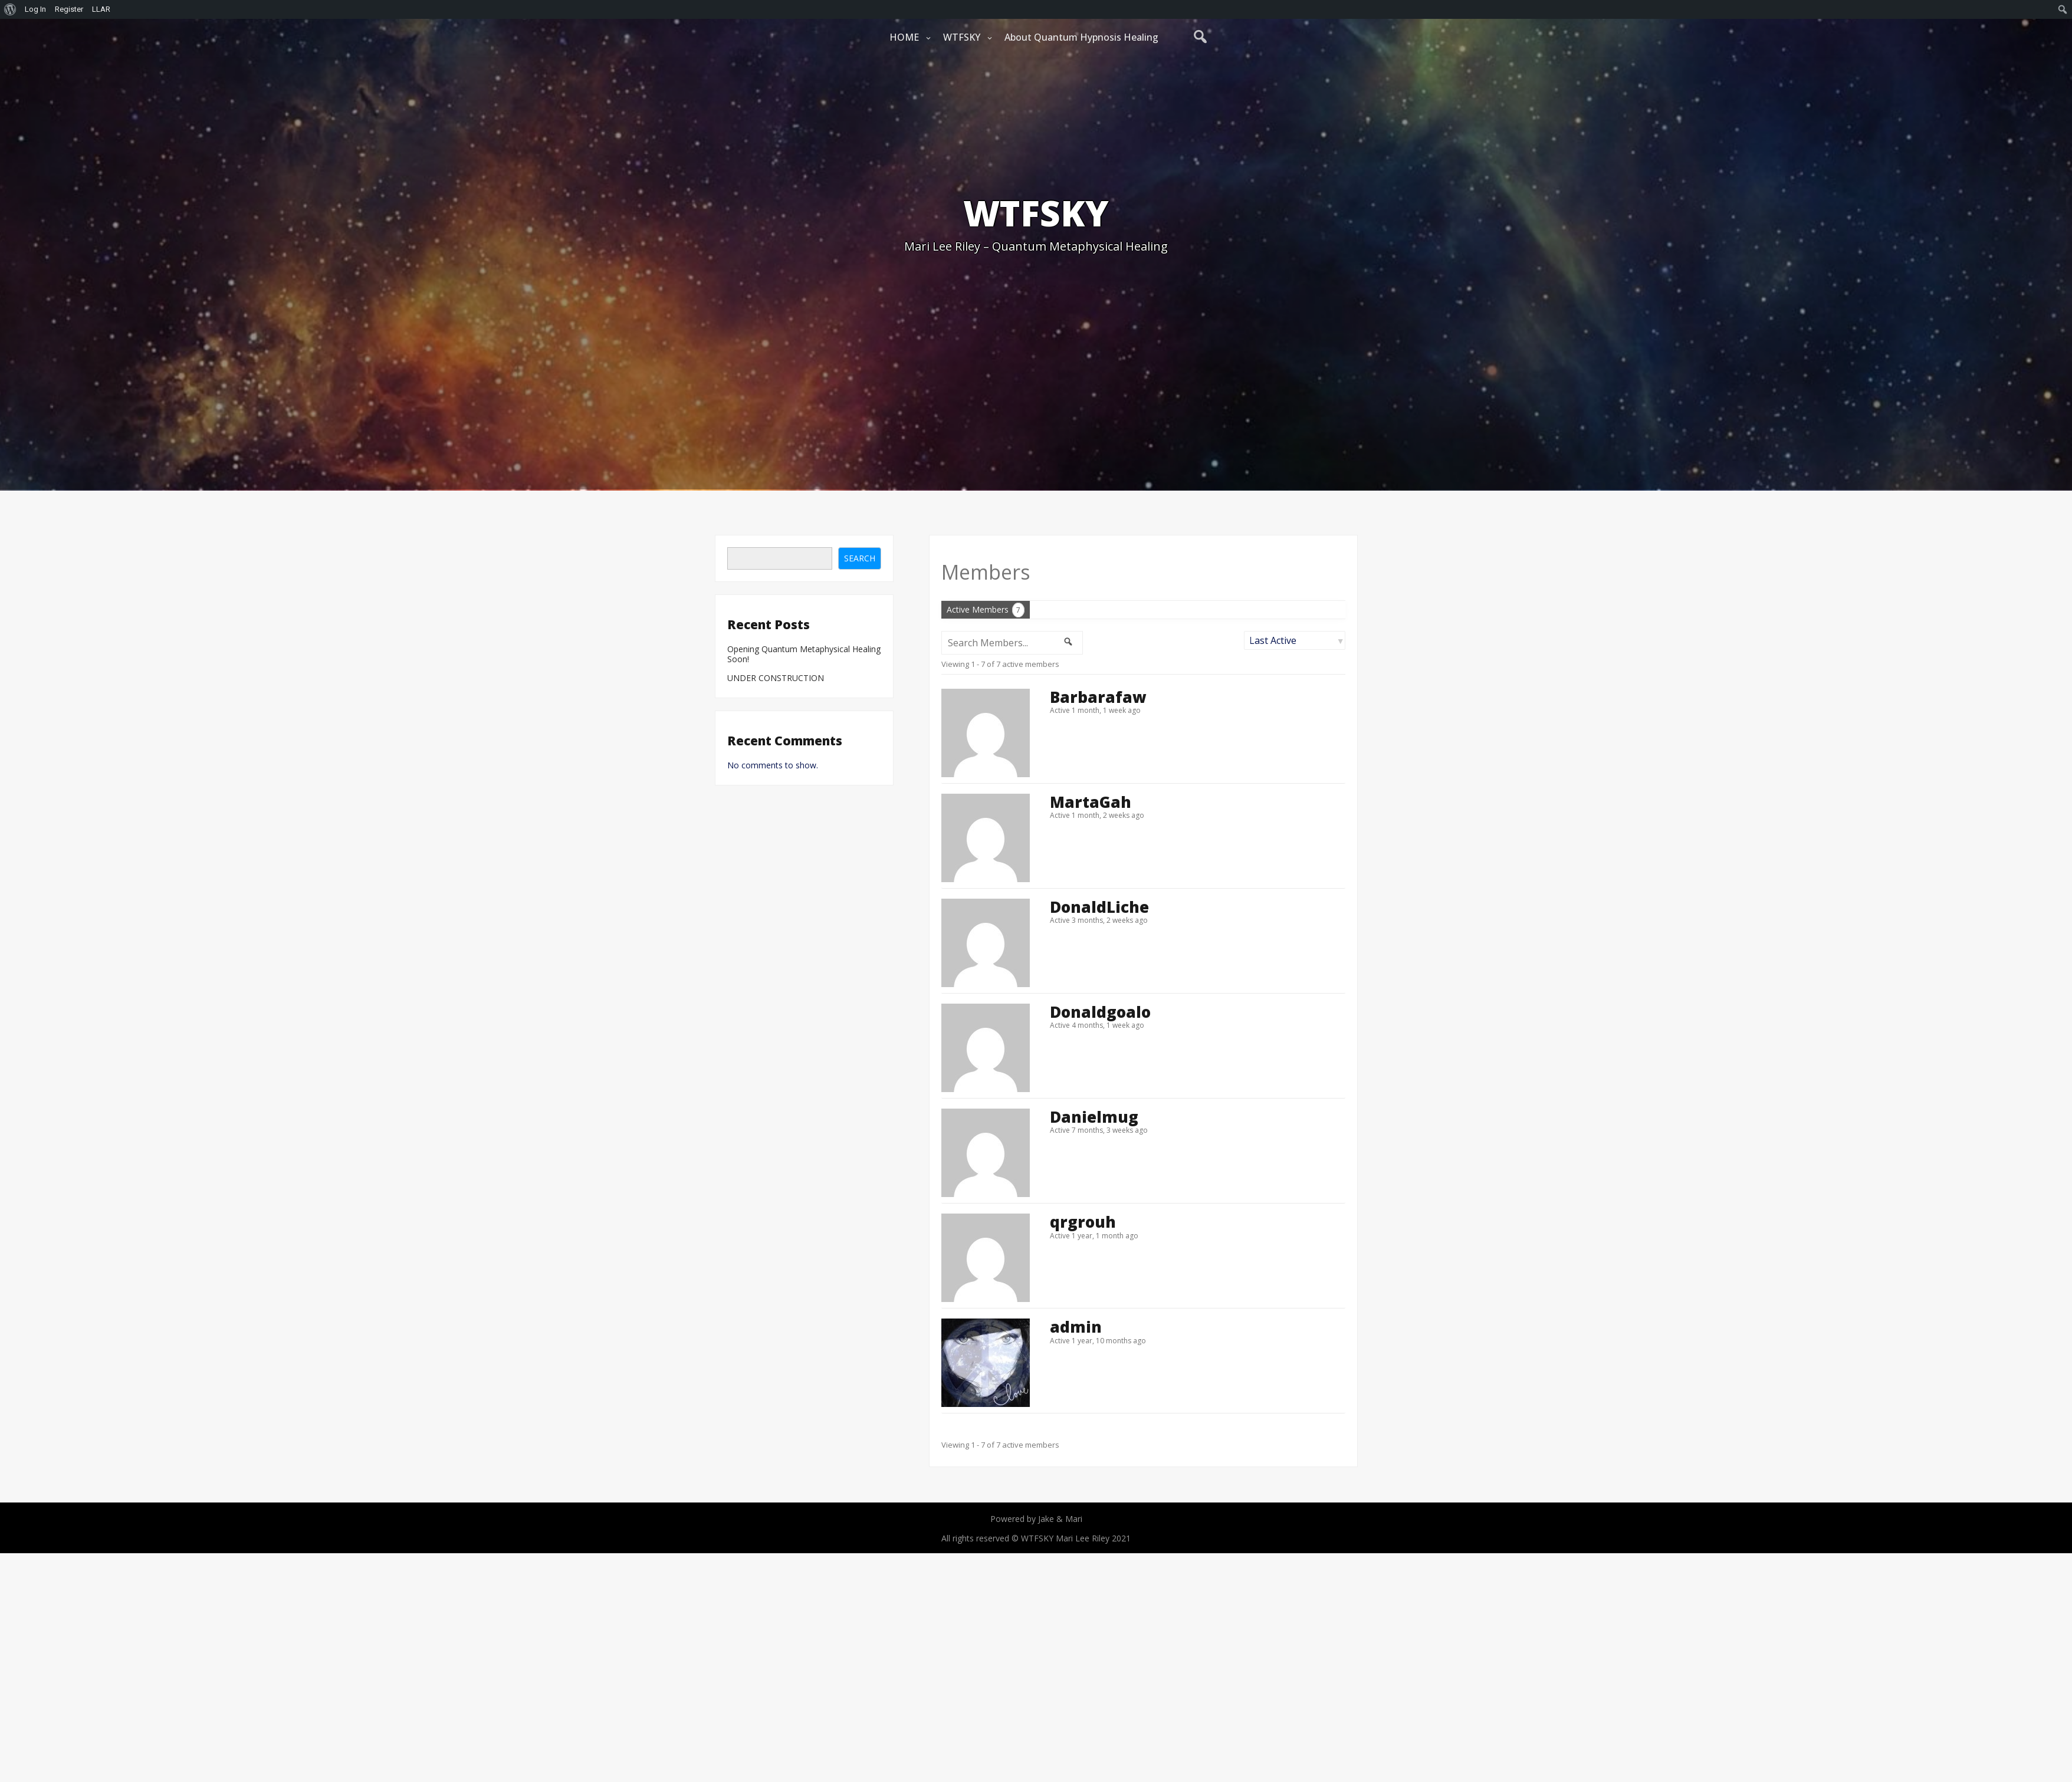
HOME (904, 37)
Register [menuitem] (69, 9)
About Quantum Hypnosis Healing (1081, 37)
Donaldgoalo (1100, 1011)
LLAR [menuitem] (101, 9)
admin (1076, 1326)
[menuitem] (10, 9)
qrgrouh (1083, 1221)
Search (859, 558)
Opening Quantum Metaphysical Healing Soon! (804, 655)
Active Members (985, 610)
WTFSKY (961, 37)
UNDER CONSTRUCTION (775, 678)
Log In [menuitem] (35, 9)
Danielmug (1094, 1116)
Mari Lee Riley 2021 (1093, 1538)
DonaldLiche (1099, 907)
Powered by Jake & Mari (1036, 1518)
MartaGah (1090, 802)
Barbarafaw (1098, 697)
